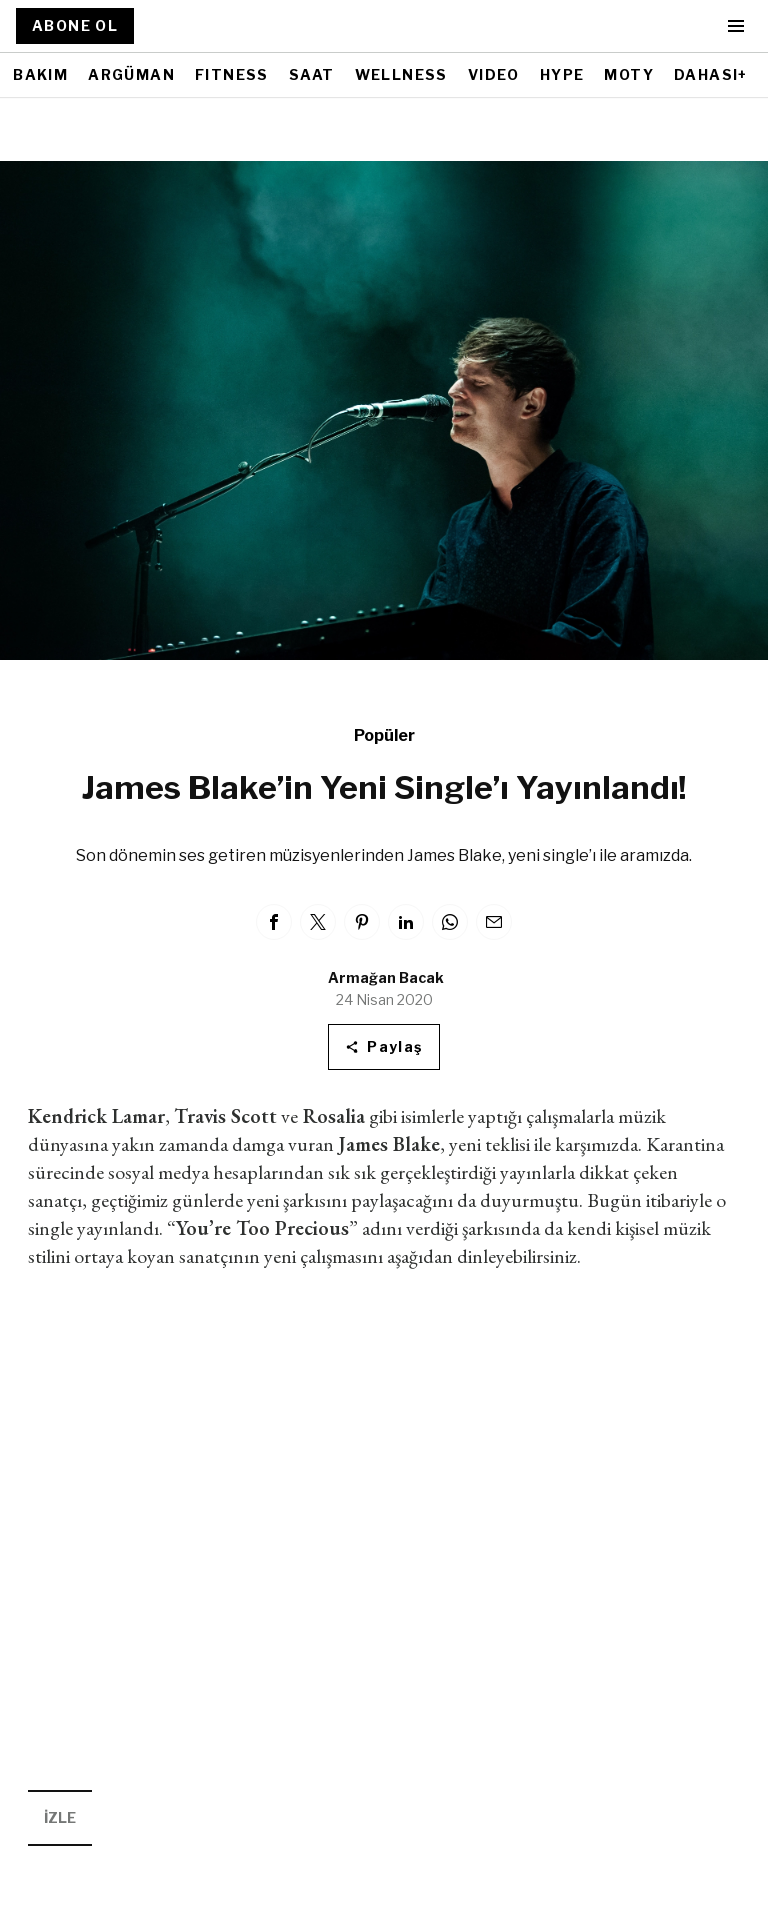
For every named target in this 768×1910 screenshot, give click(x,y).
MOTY (629, 74)
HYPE (562, 74)
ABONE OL (75, 25)
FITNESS (232, 74)
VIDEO (494, 74)
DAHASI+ (711, 74)
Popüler (384, 735)
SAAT (312, 74)
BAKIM (40, 74)
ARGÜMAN (131, 74)
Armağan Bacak (386, 977)
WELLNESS (401, 74)
